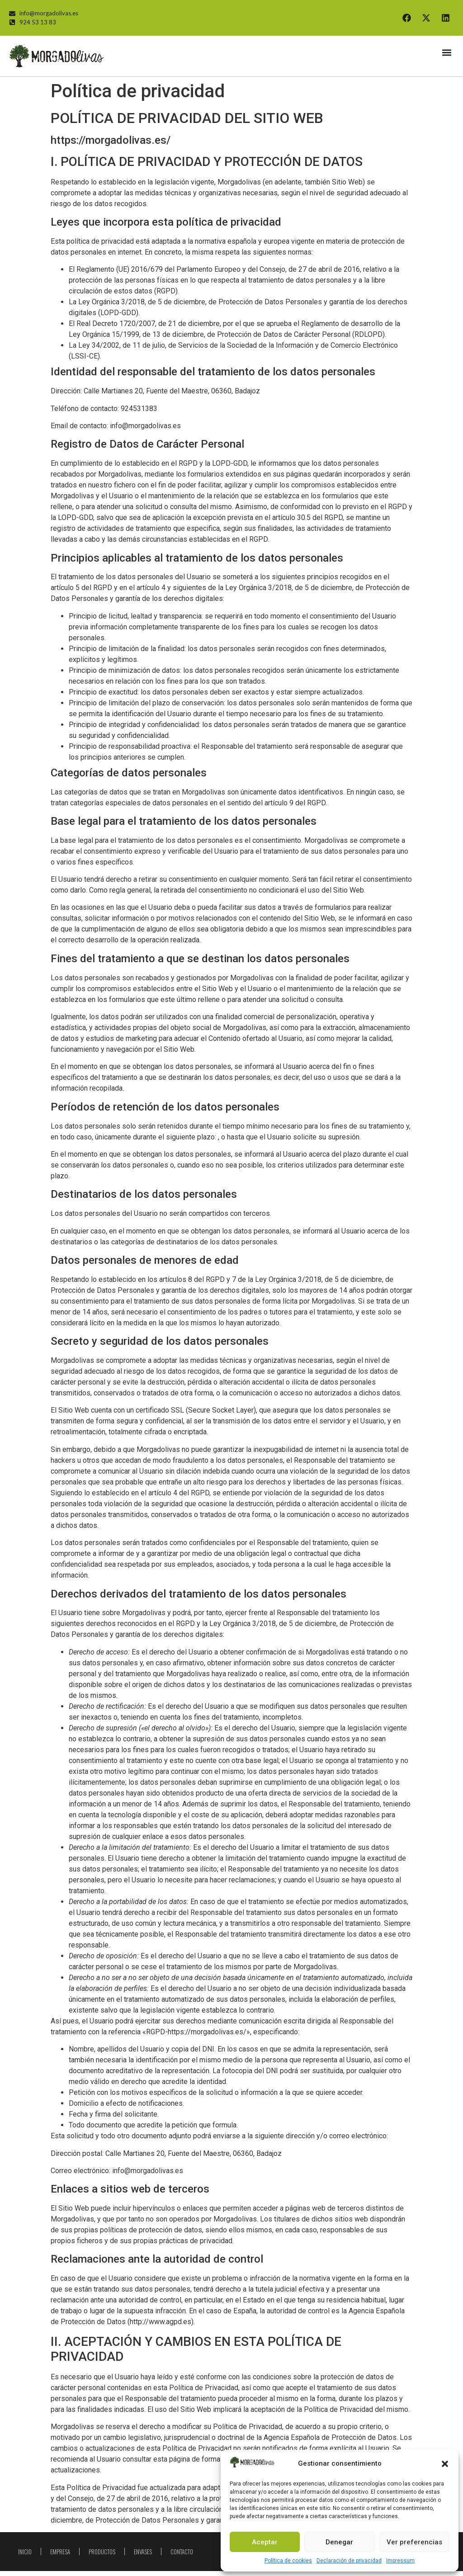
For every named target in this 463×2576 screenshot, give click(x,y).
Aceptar (265, 2542)
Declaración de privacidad (349, 2560)
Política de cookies (288, 2560)
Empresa (60, 2556)
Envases (143, 2556)
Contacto (181, 2556)
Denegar (339, 2542)
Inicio (25, 2556)
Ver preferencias (414, 2542)
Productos (102, 2556)
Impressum (400, 2560)
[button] (444, 2463)
